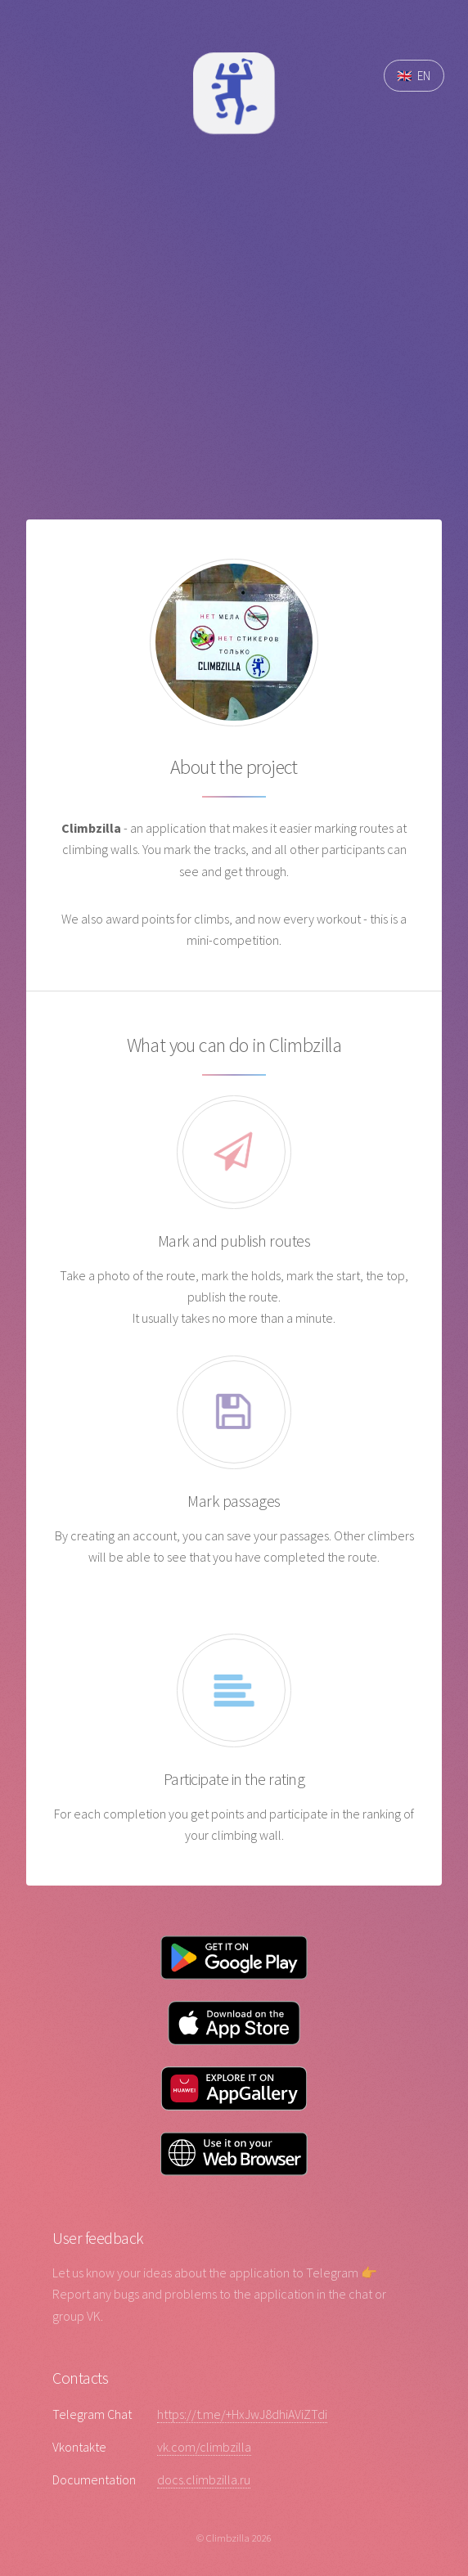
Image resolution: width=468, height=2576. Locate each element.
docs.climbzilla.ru (203, 2479)
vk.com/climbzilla (204, 2447)
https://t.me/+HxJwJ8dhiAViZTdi (242, 2414)
